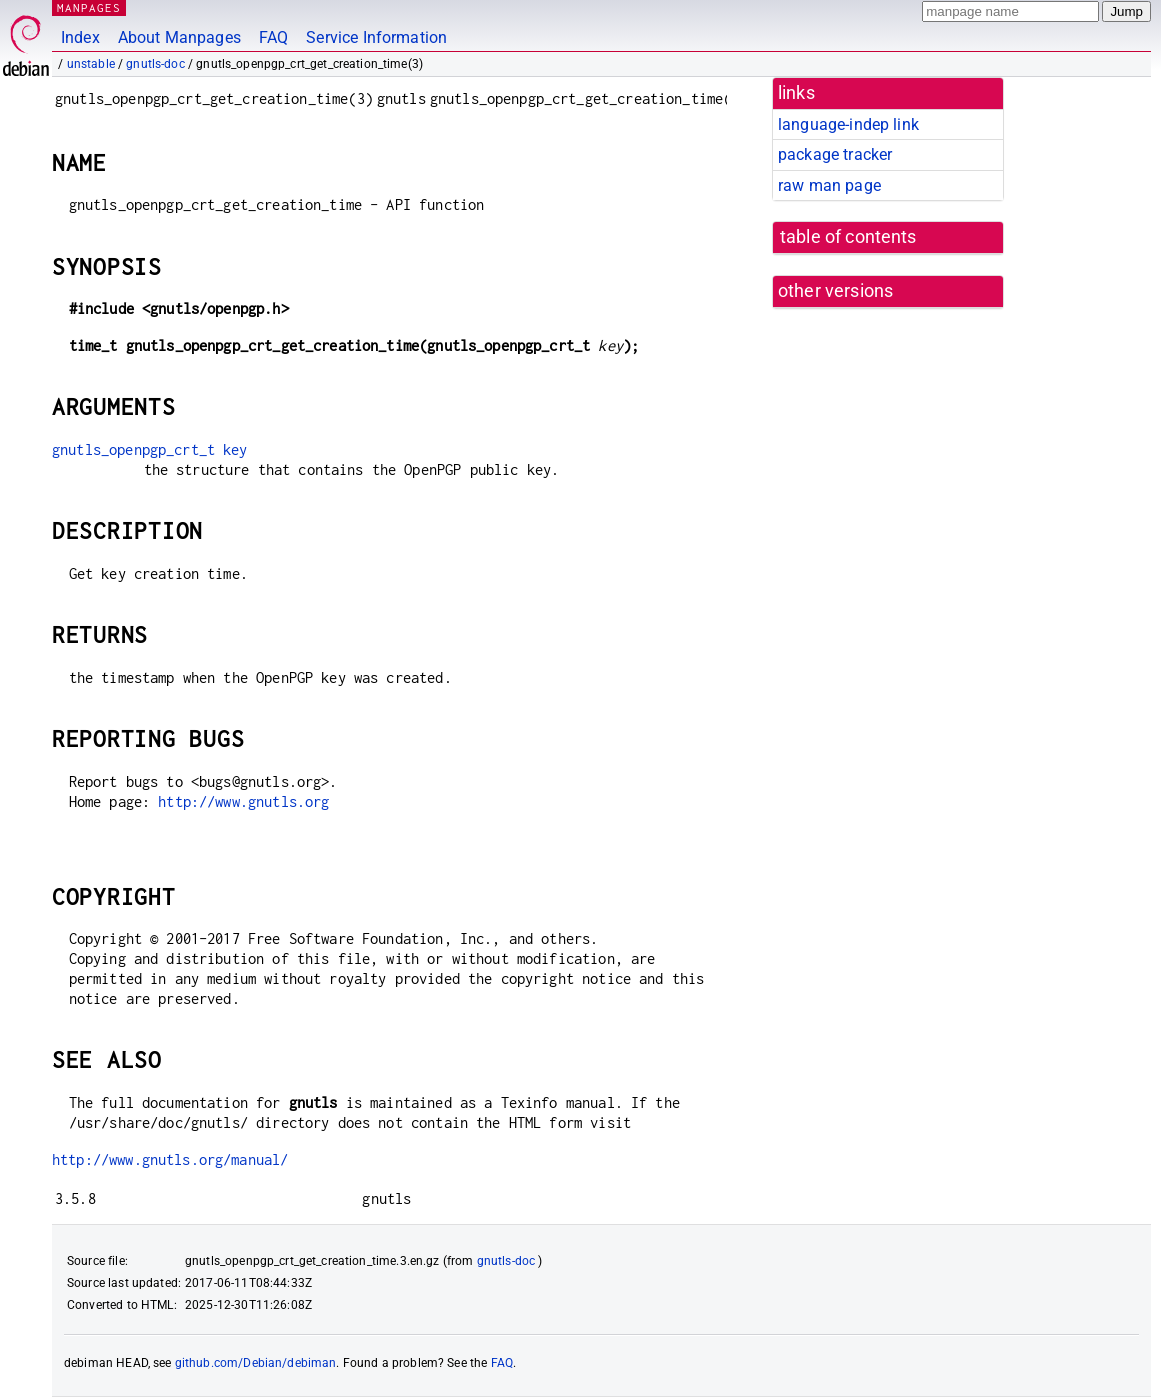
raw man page (829, 185)
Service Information (376, 37)
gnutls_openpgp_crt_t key (150, 449)
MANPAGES (89, 7)
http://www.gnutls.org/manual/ (170, 1159)
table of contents (848, 237)
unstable (91, 64)
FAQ (273, 37)
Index (80, 37)
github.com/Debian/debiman (256, 1363)
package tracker (835, 154)
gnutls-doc (155, 64)
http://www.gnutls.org (243, 801)
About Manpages (179, 37)
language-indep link (848, 124)
